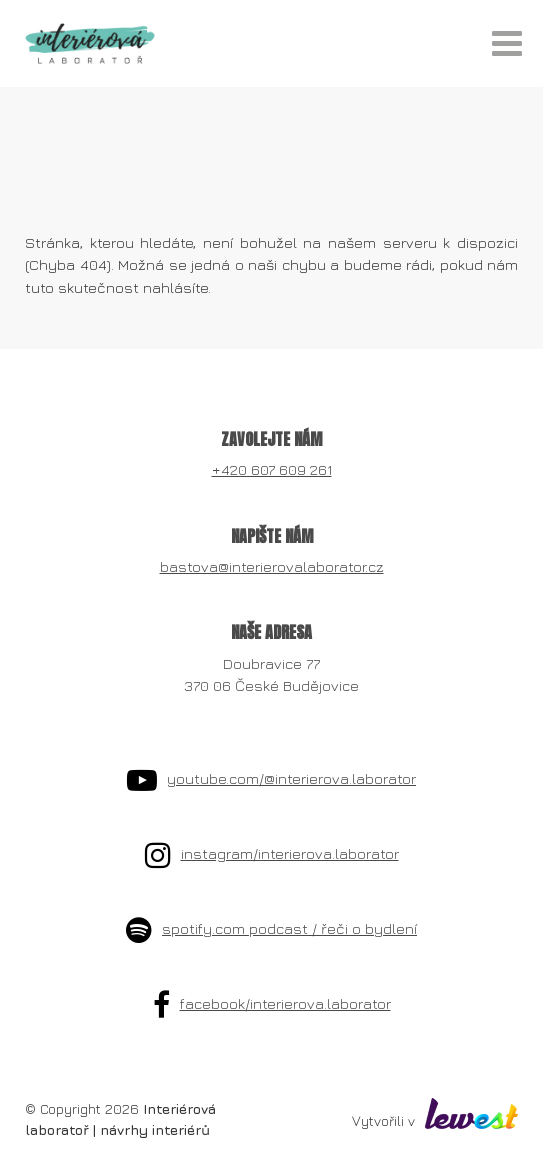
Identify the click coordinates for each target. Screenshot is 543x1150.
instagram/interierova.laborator (290, 853)
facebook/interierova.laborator (285, 1003)
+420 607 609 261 (272, 469)
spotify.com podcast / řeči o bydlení (289, 928)
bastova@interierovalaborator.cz (272, 566)
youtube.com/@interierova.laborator (291, 778)
